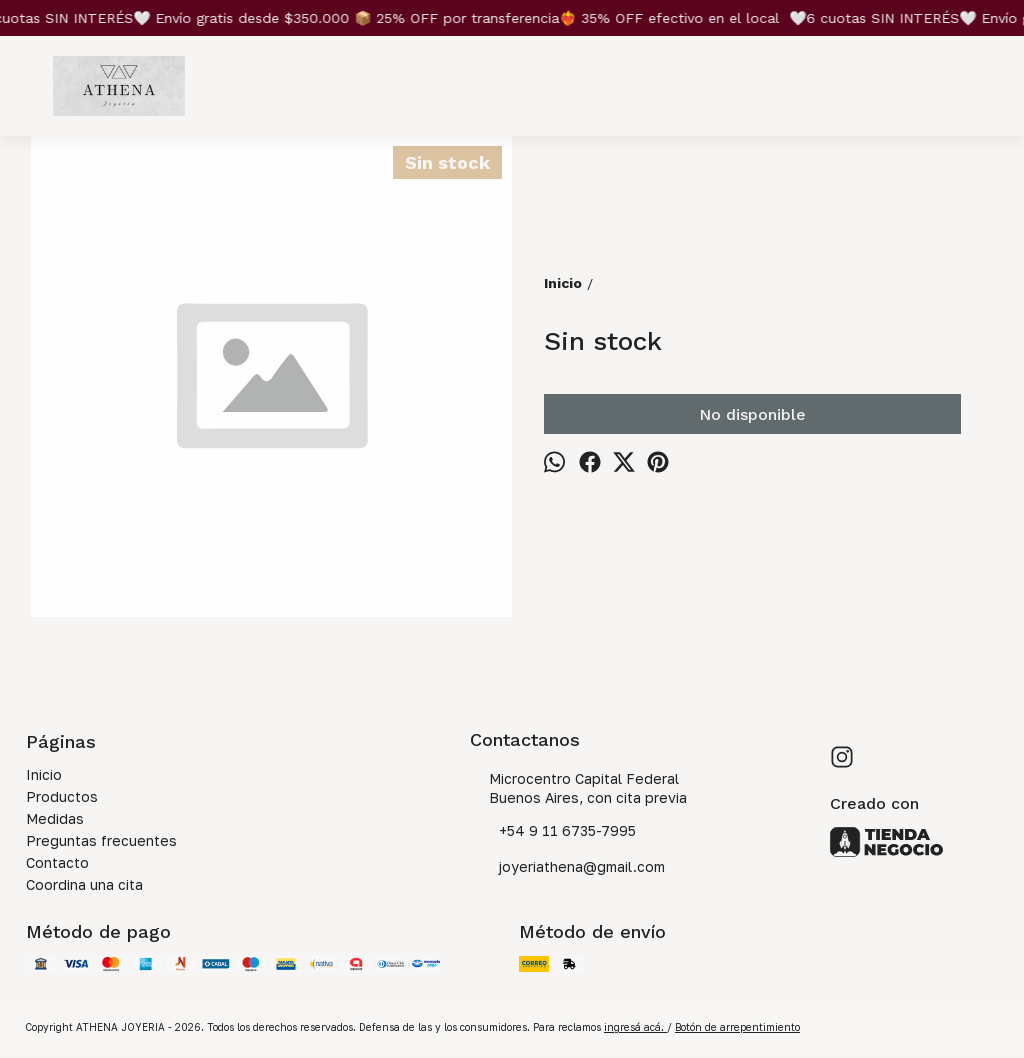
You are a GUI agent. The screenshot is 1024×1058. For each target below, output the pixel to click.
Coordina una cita (84, 884)
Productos (62, 796)
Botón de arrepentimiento (737, 1027)
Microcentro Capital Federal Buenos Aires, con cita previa (578, 788)
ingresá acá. (635, 1027)
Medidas (55, 818)
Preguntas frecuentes (101, 840)
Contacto (57, 862)
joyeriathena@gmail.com (567, 868)
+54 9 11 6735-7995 (553, 832)
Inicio (44, 774)
